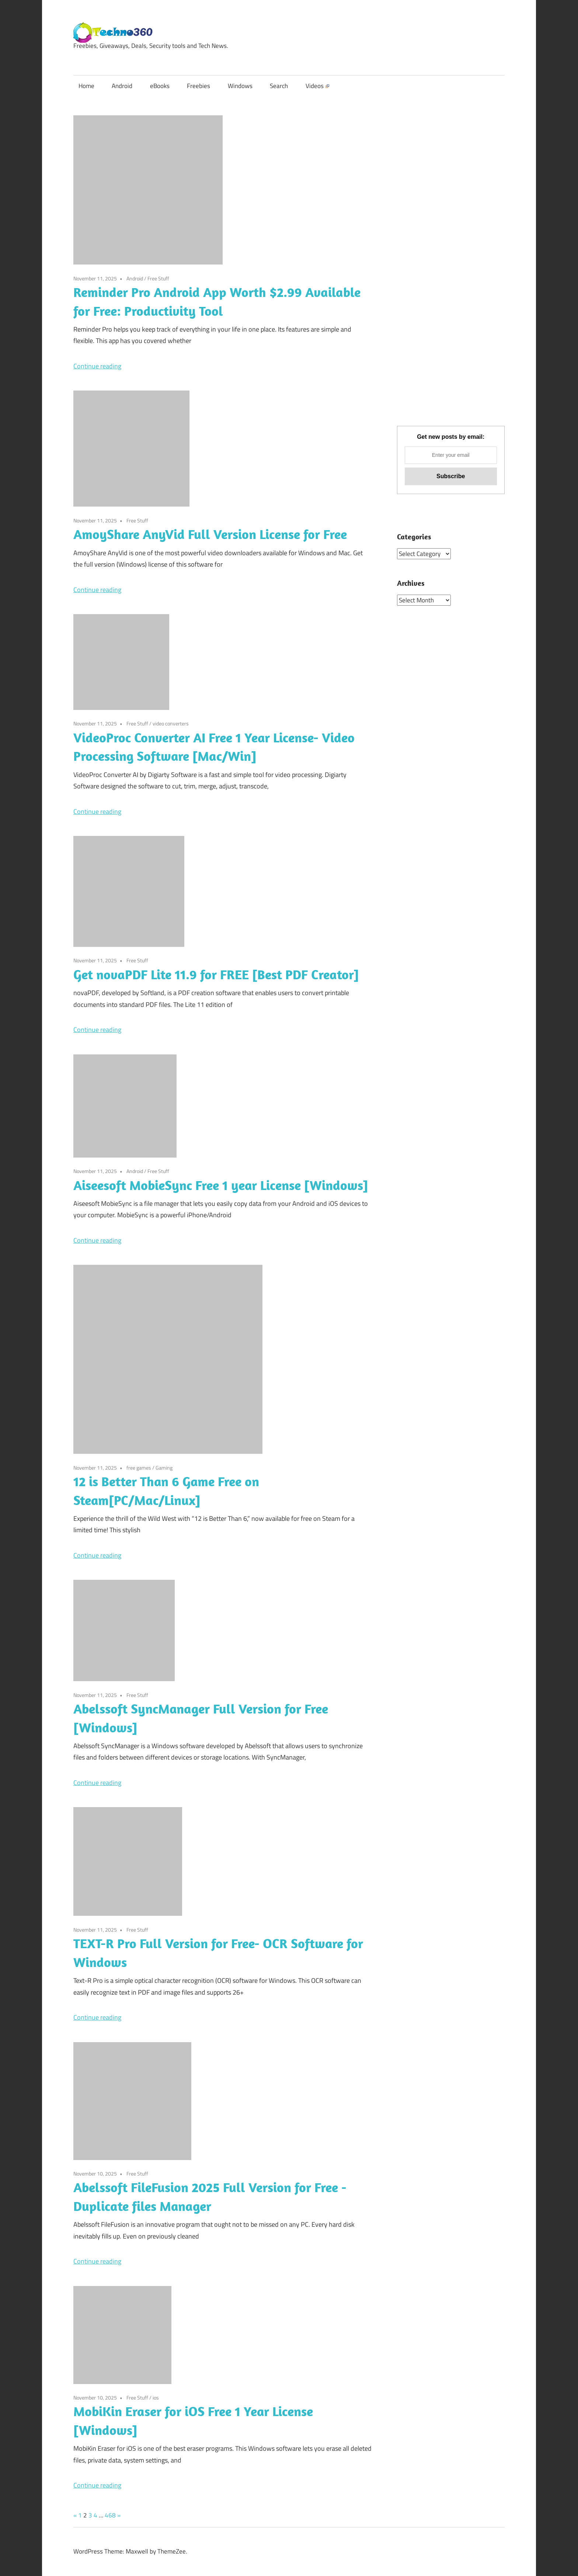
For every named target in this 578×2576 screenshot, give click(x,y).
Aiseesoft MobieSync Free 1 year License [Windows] (220, 1185)
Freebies (198, 86)
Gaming (164, 1467)
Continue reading (97, 366)
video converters (171, 723)
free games (138, 1467)
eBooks (160, 86)
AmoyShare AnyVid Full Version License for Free (210, 534)
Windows (240, 86)
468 (110, 2515)
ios (156, 2397)
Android (122, 86)
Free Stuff (158, 278)
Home (86, 86)
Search (279, 86)
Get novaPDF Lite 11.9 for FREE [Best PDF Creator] (216, 974)
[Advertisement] (451, 275)
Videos (317, 86)
